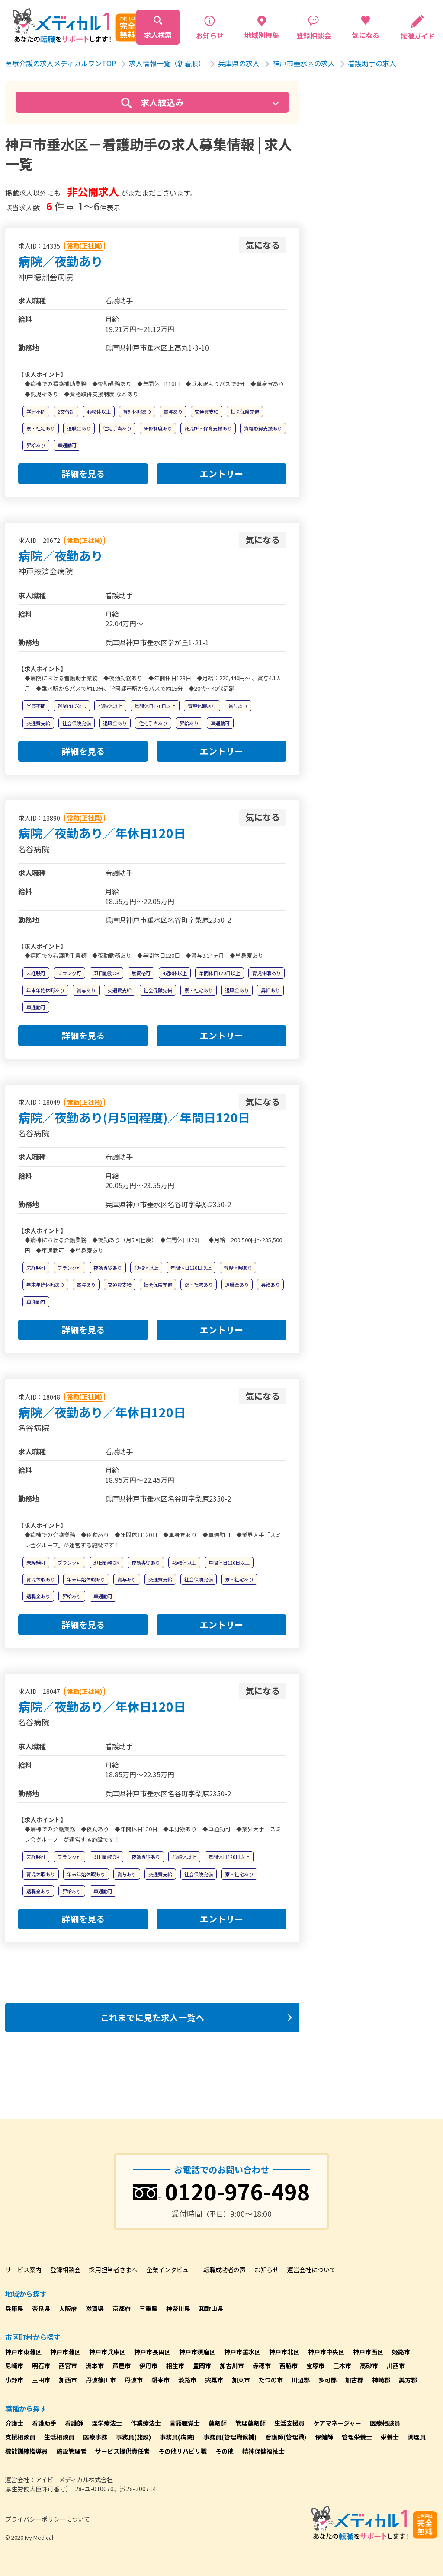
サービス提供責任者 (122, 2451)
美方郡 (408, 2379)
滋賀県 (95, 2308)
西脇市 (288, 2365)
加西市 (68, 2379)
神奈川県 (178, 2308)
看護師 (74, 2423)
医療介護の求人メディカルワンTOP (60, 63)
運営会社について (311, 2269)
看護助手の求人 (372, 63)
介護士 (14, 2423)
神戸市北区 (284, 2351)
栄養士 (390, 2437)
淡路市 (187, 2379)
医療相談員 (385, 2423)
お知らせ (266, 2269)
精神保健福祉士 (263, 2451)
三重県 (148, 2308)
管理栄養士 (357, 2437)
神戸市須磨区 (197, 2351)
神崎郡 (381, 2379)
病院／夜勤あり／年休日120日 (102, 833)
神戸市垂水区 (242, 2351)
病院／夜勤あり (60, 261)
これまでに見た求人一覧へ (152, 2017)
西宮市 (68, 2365)
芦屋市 (121, 2365)
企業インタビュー (170, 2269)
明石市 (41, 2365)
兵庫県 (14, 2308)
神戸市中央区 (326, 2351)
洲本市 (95, 2365)
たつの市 (271, 2379)
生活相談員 (59, 2437)
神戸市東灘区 (23, 2351)
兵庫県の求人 (239, 63)
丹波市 (134, 2379)
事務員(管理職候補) (230, 2437)
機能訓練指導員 (26, 2451)
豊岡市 (202, 2365)
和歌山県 (211, 2308)
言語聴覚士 (185, 2423)
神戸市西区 (368, 2351)
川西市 (396, 2365)
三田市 (41, 2379)
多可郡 (327, 2379)
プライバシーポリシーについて (47, 2519)
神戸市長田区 (152, 2351)
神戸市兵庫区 (107, 2351)
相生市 (175, 2365)
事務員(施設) (133, 2437)
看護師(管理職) (285, 2437)
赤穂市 (262, 2365)
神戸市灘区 (65, 2351)
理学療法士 (107, 2423)
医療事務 (95, 2437)
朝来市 (160, 2379)
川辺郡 (301, 2379)
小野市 (14, 2379)
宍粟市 (214, 2379)
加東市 (241, 2379)
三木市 (342, 2365)
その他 (224, 2451)
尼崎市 (14, 2365)
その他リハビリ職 (182, 2451)
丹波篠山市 (101, 2379)
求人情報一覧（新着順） (167, 63)
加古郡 (354, 2379)
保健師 (324, 2437)
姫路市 (401, 2351)
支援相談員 (20, 2437)
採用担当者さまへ (113, 2269)
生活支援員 (289, 2423)
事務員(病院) (177, 2437)
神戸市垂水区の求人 (304, 63)
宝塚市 (315, 2365)
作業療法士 (146, 2423)
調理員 (417, 2437)
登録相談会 (65, 2269)
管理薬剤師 (250, 2423)
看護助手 (44, 2423)
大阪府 (68, 2308)
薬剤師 (218, 2423)
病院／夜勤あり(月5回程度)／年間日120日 (134, 1117)
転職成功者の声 (224, 2269)
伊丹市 (148, 2365)
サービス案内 (23, 2269)
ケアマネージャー (337, 2423)
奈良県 (41, 2308)
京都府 (121, 2308)
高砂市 (369, 2365)
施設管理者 (71, 2451)
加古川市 (232, 2365)
